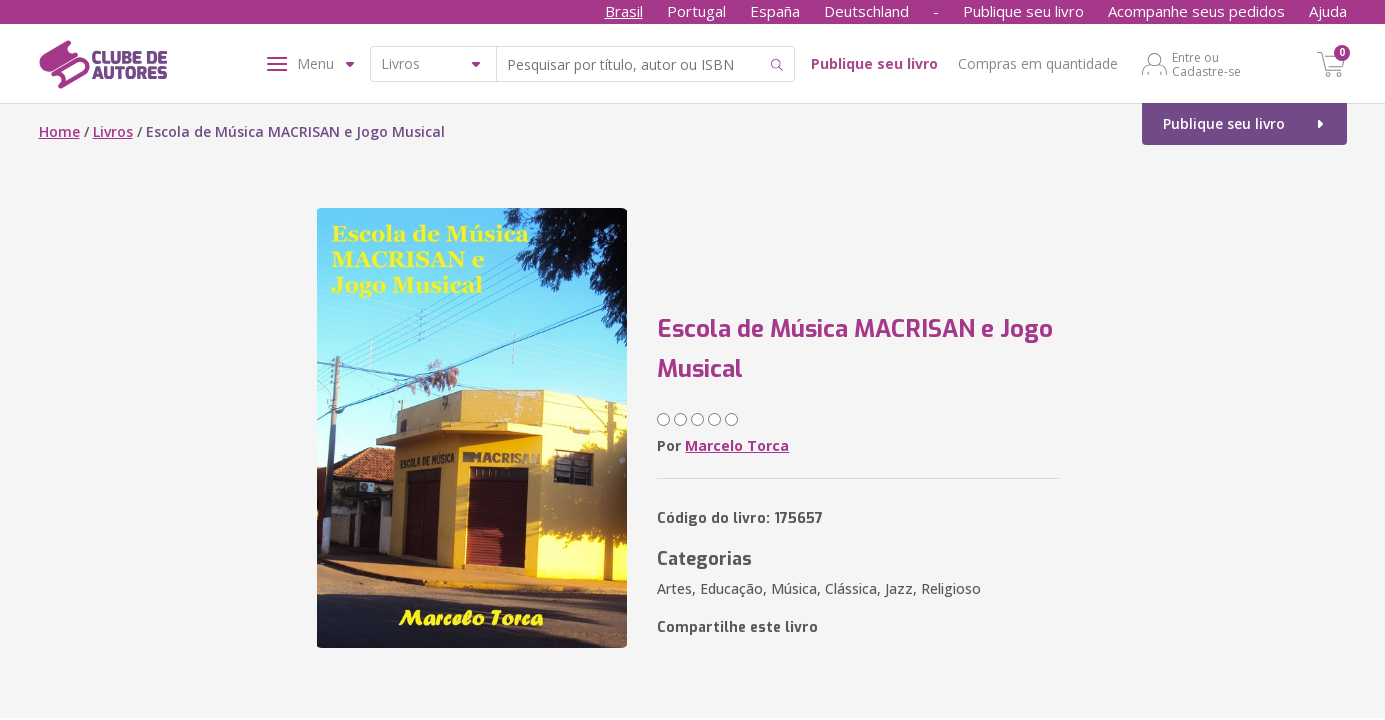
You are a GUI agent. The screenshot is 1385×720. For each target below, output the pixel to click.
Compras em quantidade (1038, 63)
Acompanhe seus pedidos (1196, 11)
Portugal (696, 11)
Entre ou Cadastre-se (1206, 64)
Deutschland (866, 11)
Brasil (624, 11)
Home (59, 131)
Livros (113, 131)
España (775, 11)
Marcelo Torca (737, 445)
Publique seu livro (1023, 11)
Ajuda (1328, 11)
